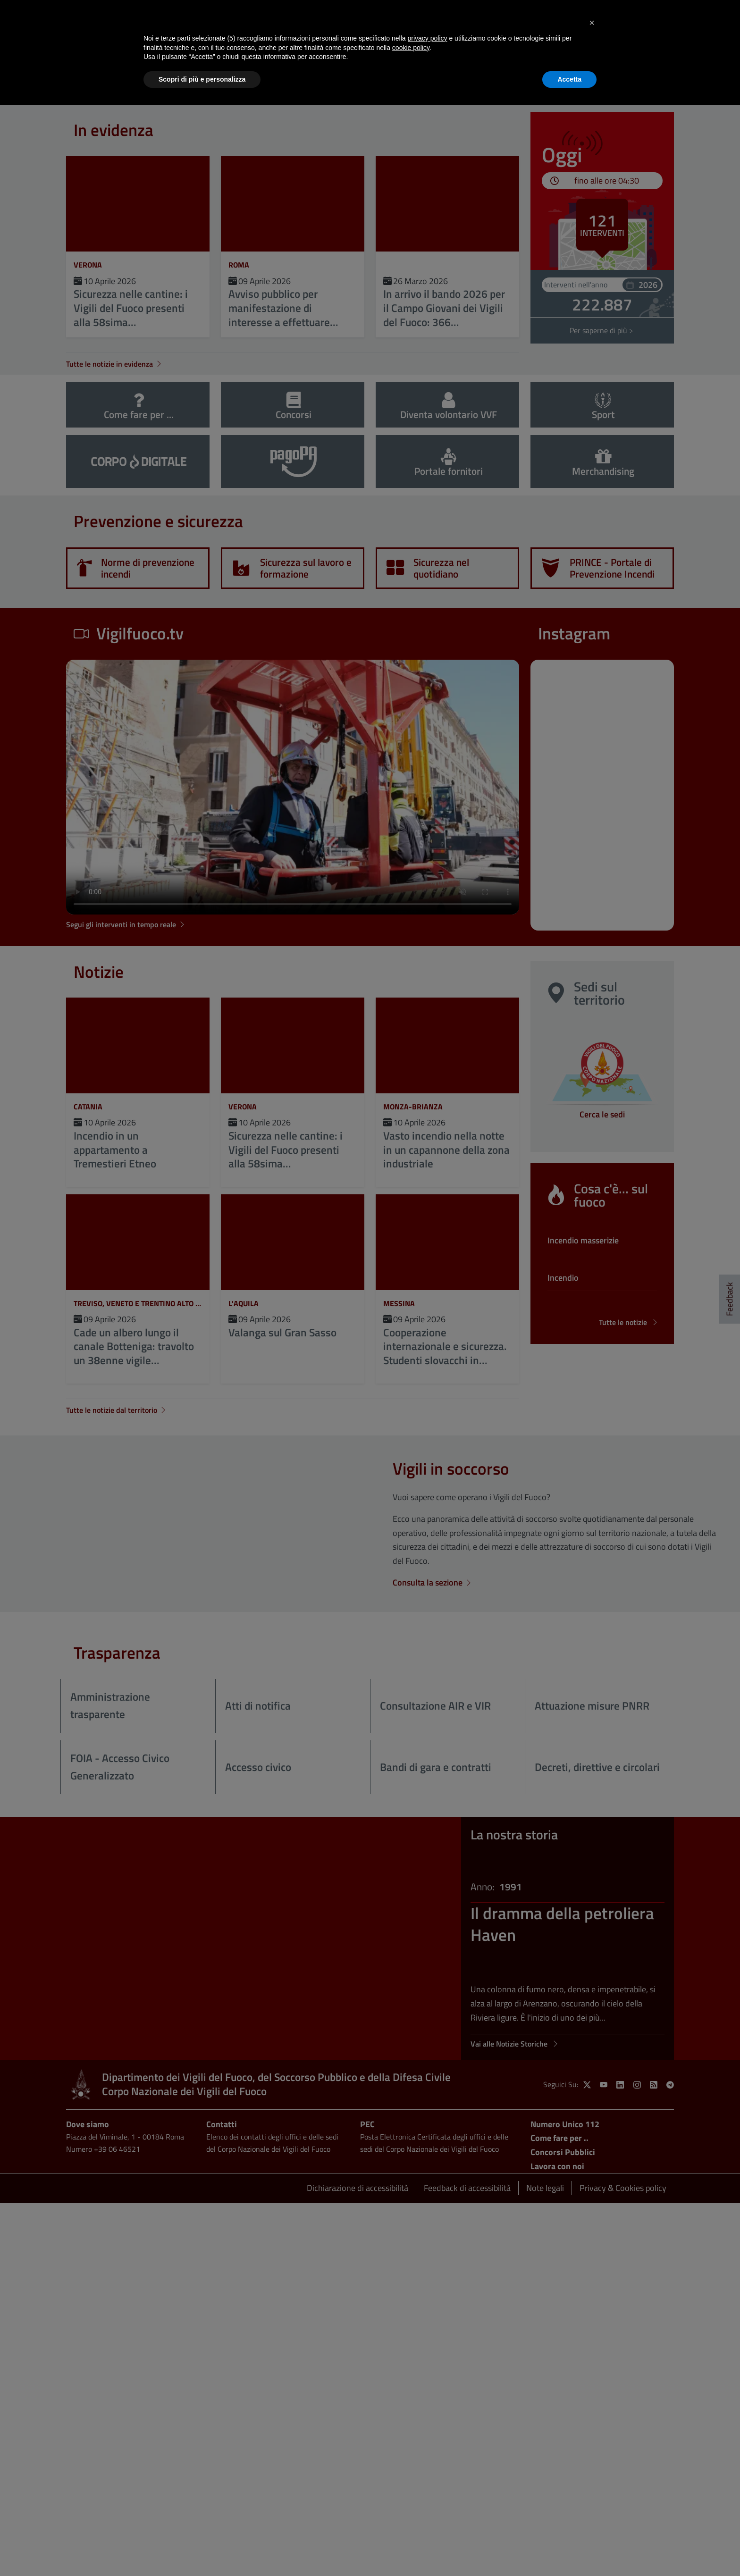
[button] (591, 22)
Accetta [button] (569, 79)
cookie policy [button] (410, 47)
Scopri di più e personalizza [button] (202, 79)
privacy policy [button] (427, 38)
